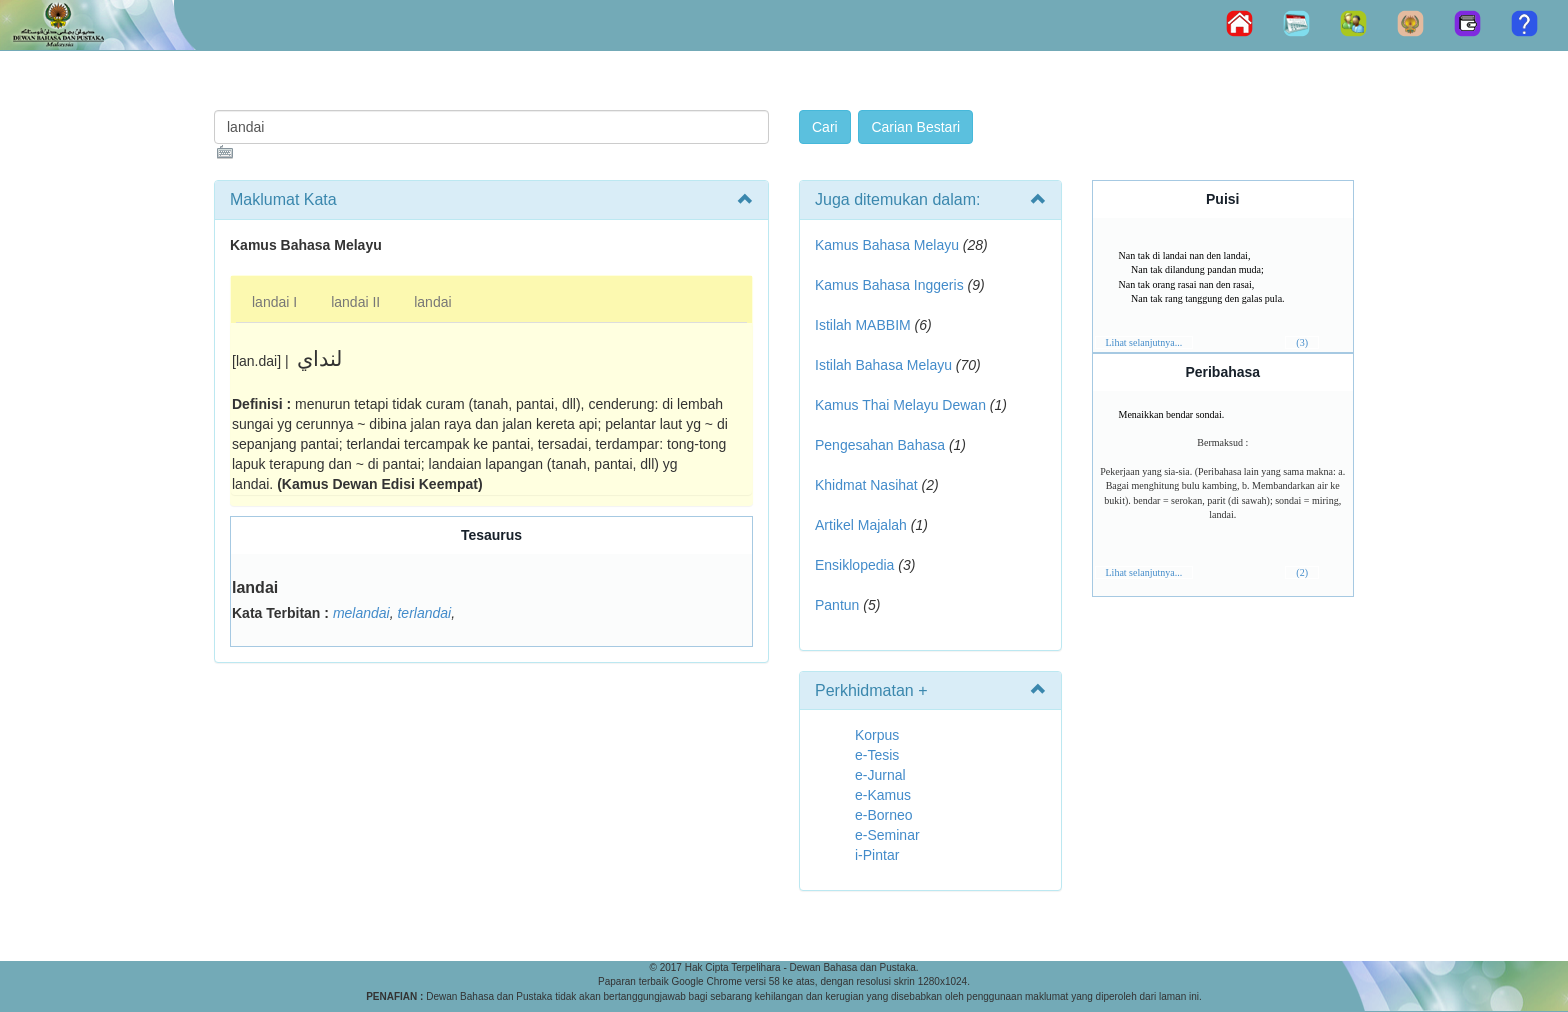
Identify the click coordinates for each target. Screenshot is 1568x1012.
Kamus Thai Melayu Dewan (900, 405)
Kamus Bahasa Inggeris (889, 285)
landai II (355, 302)
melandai (361, 613)
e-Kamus (883, 795)
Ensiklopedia (854, 565)
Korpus (877, 735)
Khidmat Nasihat (866, 485)
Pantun (837, 605)
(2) (1302, 572)
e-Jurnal (880, 775)
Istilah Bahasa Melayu (883, 365)
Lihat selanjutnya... (1144, 342)
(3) (1302, 342)
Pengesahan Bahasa (880, 445)
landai (432, 302)
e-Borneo (884, 815)
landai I (274, 302)
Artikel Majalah (861, 525)
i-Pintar (877, 855)
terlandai (424, 613)
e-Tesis (877, 755)
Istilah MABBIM (863, 325)
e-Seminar (887, 835)
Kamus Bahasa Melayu (889, 245)
